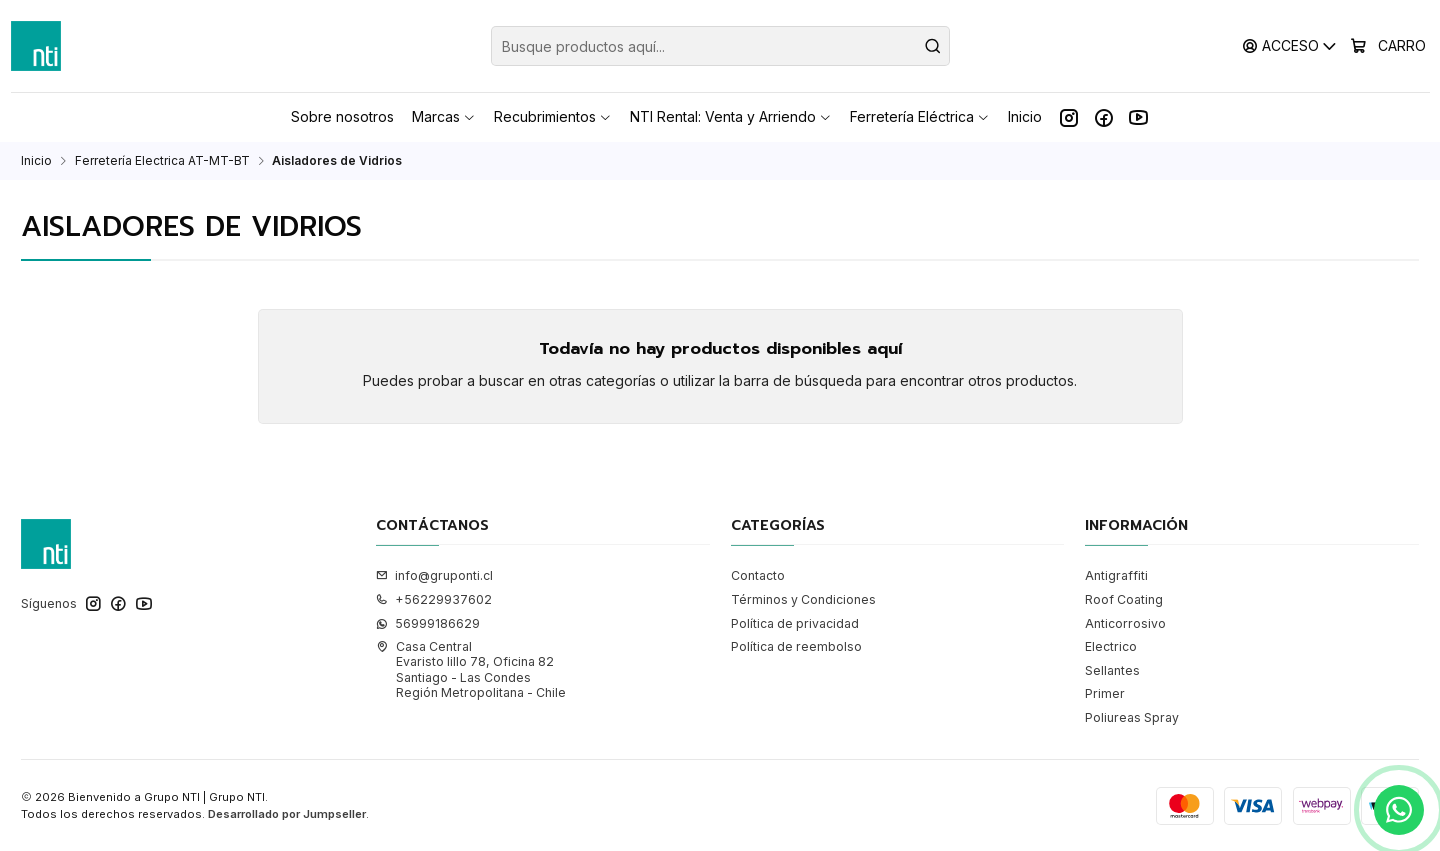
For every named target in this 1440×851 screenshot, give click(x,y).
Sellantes (1112, 670)
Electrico (1111, 646)
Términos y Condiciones (803, 599)
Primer (1105, 693)
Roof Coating (1124, 599)
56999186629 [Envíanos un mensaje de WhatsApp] (428, 623)
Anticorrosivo (1125, 623)
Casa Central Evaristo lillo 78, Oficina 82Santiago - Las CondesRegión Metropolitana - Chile (471, 669)
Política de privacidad (795, 623)
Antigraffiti (1116, 575)
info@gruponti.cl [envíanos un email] (434, 575)
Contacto (758, 575)
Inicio (36, 161)
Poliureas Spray (1132, 717)
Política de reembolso (796, 646)
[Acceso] (1290, 45)
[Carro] (1388, 46)
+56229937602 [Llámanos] (434, 599)
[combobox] (720, 46)
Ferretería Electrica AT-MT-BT (162, 161)
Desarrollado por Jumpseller (287, 814)
